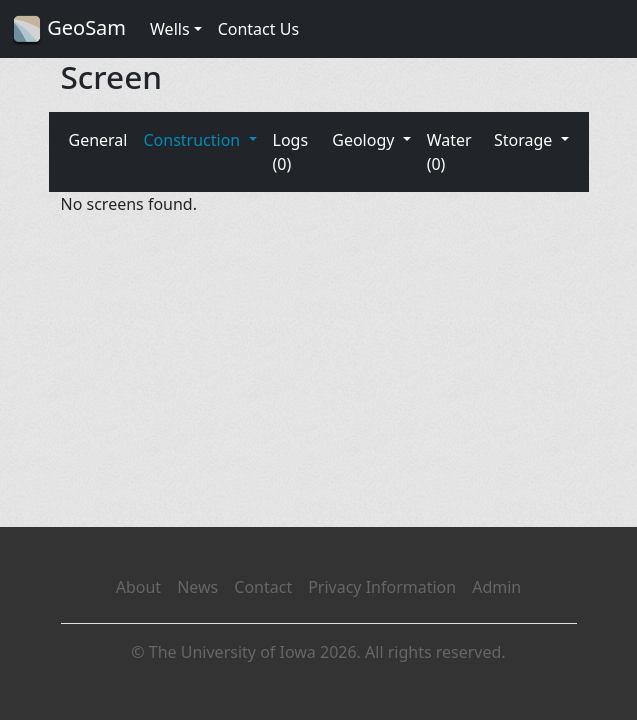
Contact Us (258, 29)
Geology (365, 140)
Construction (193, 140)
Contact (263, 587)
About (138, 587)
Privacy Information (382, 587)
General (98, 140)
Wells (170, 29)
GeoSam (69, 29)
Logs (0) (291, 152)
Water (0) (449, 152)
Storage (525, 140)
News (197, 587)
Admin (496, 587)
